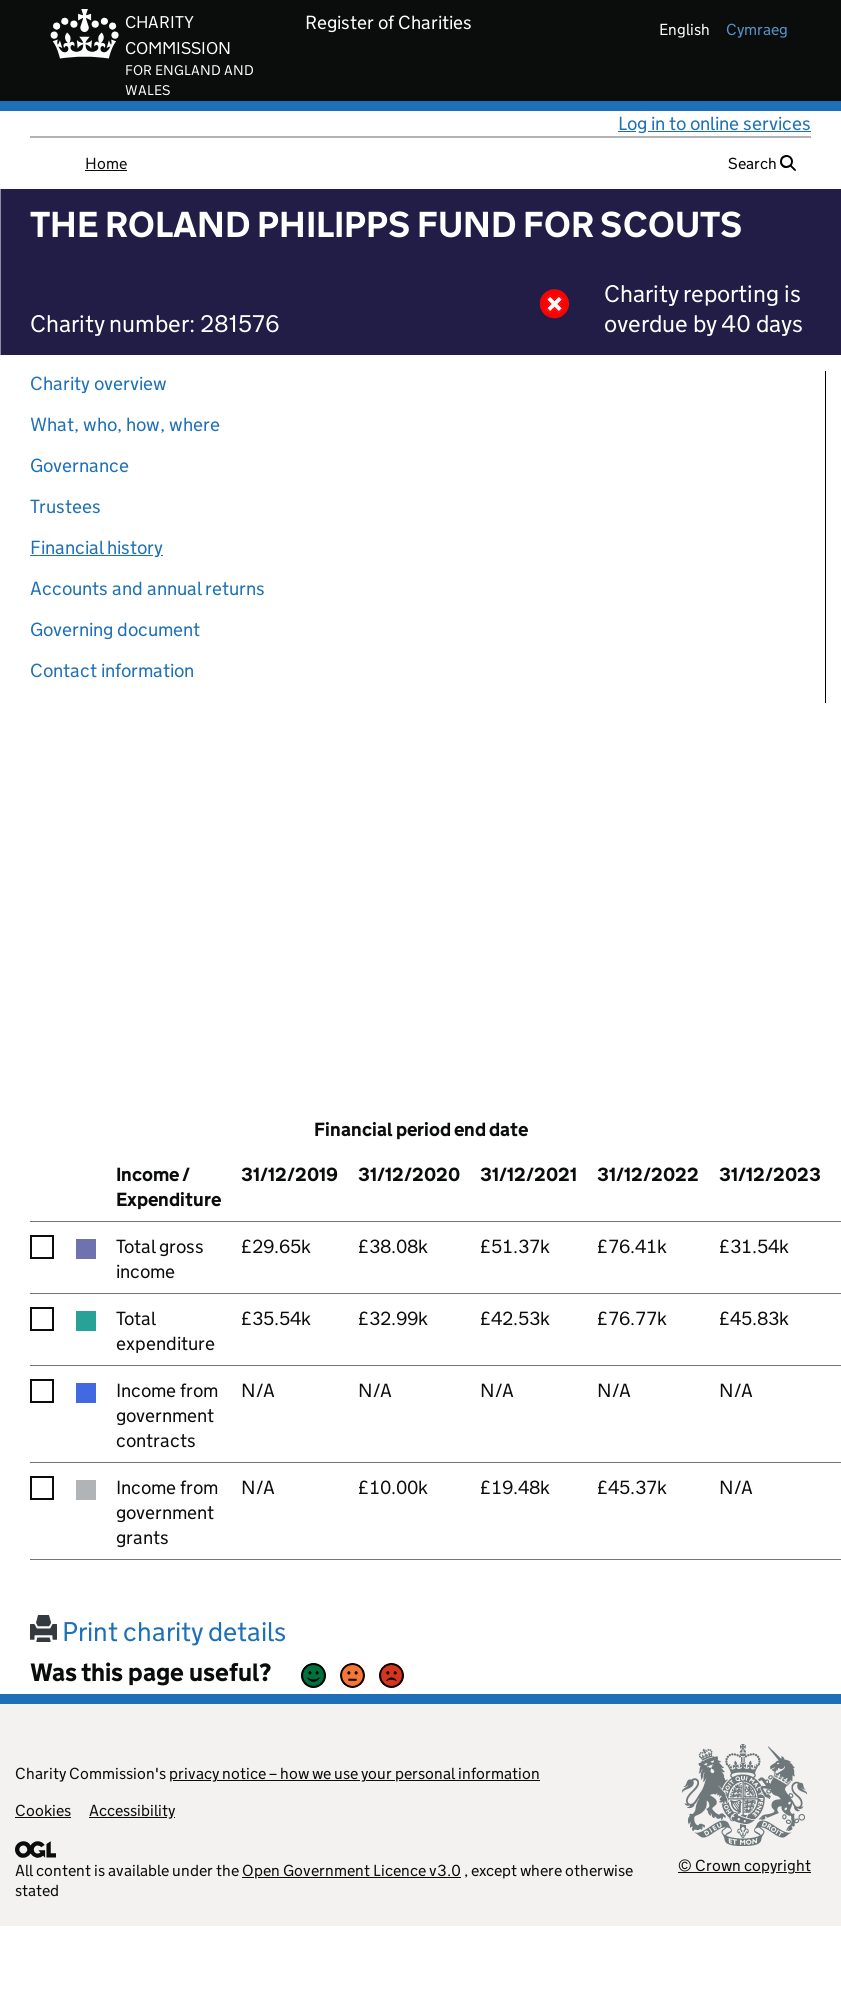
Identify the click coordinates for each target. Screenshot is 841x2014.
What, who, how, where (125, 424)
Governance (79, 465)
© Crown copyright (744, 1865)
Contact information (112, 670)
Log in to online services (714, 123)
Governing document (115, 629)
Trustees (65, 506)
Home (106, 163)
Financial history (96, 547)
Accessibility (132, 1810)
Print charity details (158, 1631)
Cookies (43, 1810)
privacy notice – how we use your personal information (354, 1773)
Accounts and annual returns (147, 588)
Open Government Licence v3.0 (351, 1870)
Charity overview (98, 383)
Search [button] (762, 163)
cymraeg (757, 29)
